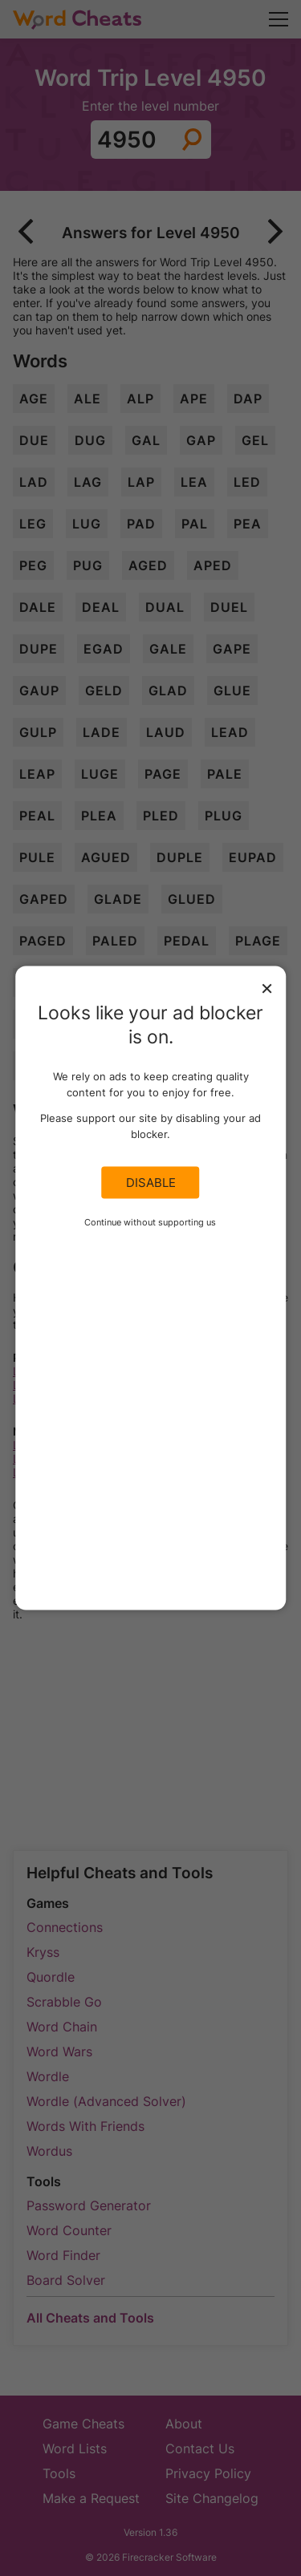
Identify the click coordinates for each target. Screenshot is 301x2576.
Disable (151, 1183)
